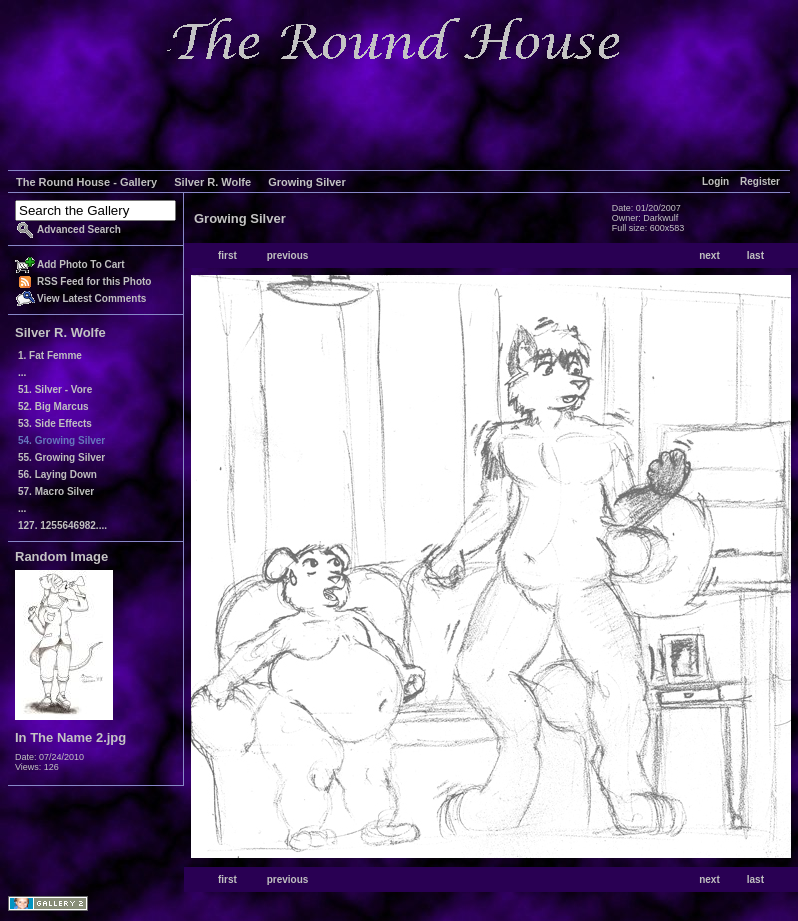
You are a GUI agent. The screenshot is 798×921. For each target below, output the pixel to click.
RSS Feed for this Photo (94, 281)
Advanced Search (79, 229)
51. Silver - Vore (55, 389)
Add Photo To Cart (81, 264)
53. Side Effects (55, 423)
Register (760, 181)
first (227, 255)
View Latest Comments (91, 298)
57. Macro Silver (56, 491)
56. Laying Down (57, 474)
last (755, 255)
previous (288, 255)
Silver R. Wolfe (212, 182)
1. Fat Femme (50, 355)
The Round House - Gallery (86, 182)
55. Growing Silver (61, 457)
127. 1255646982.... (62, 525)
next (709, 255)
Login (715, 181)
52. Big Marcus (53, 406)
